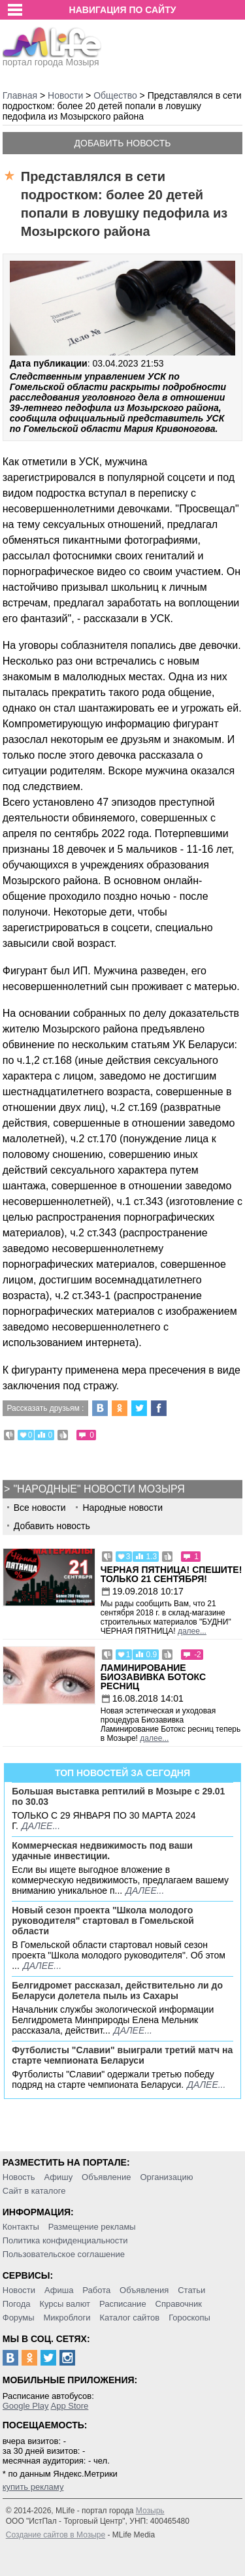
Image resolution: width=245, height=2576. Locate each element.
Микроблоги (66, 2317)
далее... (192, 1631)
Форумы (19, 2317)
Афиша (58, 2290)
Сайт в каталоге (34, 2191)
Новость (19, 2177)
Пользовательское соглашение (64, 2254)
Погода (17, 2304)
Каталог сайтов (129, 2317)
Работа (96, 2290)
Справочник (179, 2304)
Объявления (144, 2290)
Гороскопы (189, 2317)
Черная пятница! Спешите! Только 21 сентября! (171, 1574)
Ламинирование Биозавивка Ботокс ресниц (153, 1676)
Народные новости (122, 1507)
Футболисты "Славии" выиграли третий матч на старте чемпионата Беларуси (122, 2055)
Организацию (166, 2177)
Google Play (26, 2406)
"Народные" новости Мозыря (98, 1488)
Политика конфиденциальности (65, 2240)
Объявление (106, 2177)
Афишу (58, 2177)
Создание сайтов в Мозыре (55, 2534)
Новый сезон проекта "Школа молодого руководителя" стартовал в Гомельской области (103, 1920)
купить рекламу (33, 2487)
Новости (19, 2290)
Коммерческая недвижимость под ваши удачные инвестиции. (102, 1850)
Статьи (191, 2290)
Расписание (122, 2304)
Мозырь (150, 2510)
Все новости (40, 1507)
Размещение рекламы (92, 2227)
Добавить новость (122, 143)
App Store (69, 2406)
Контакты (21, 2227)
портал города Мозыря (52, 58)
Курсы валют (64, 2304)
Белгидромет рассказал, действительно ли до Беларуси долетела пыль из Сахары (117, 1990)
